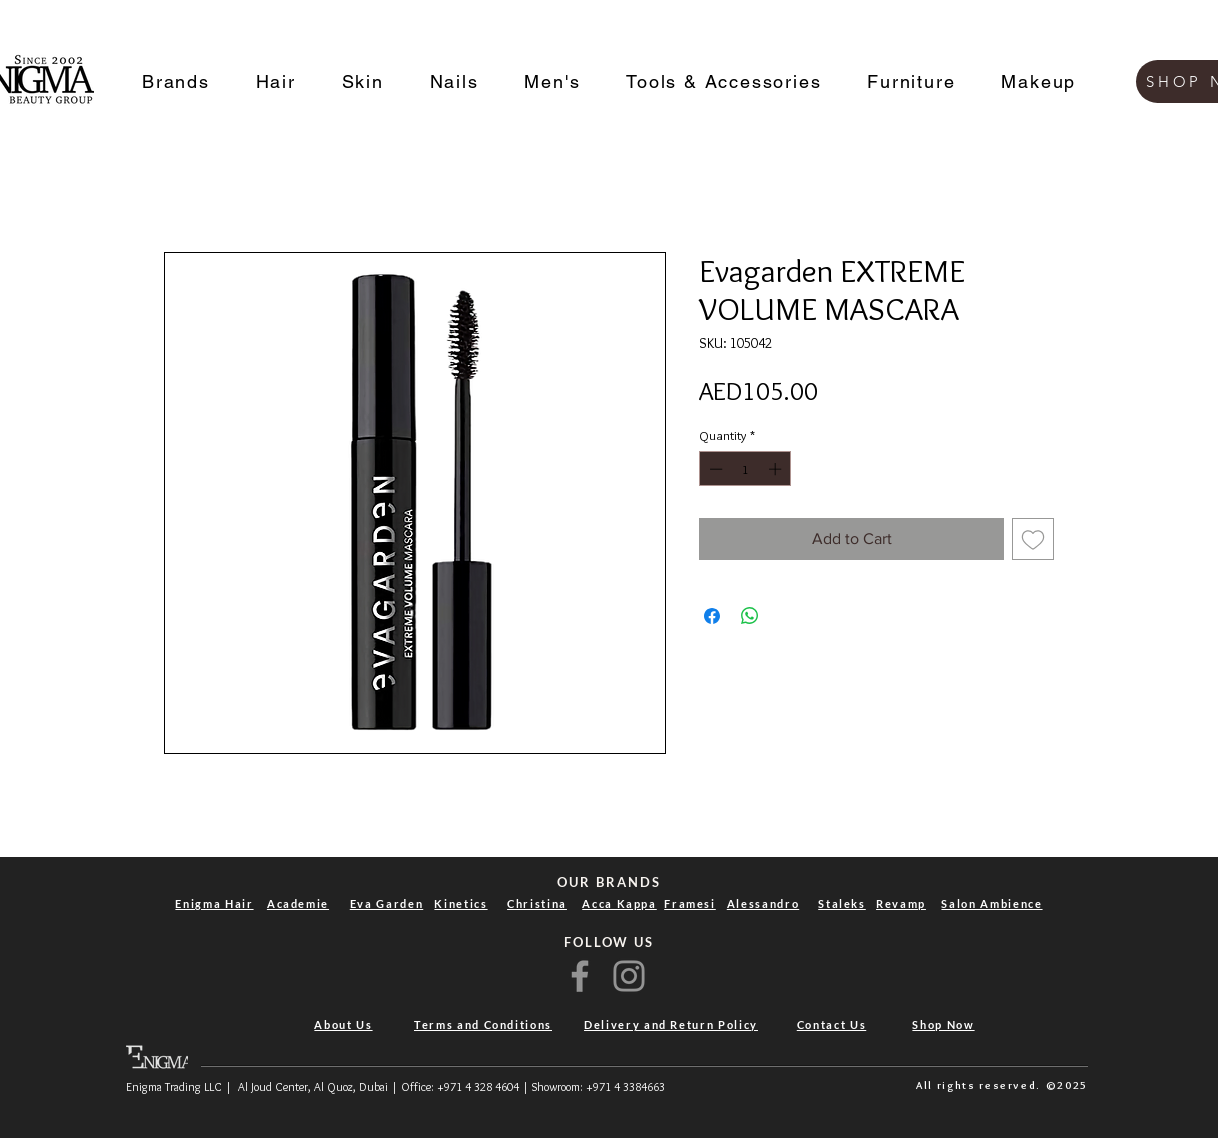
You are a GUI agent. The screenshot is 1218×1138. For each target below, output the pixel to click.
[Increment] (777, 469)
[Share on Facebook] (712, 616)
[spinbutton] (745, 469)
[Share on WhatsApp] (750, 616)
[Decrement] (714, 469)
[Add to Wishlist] (1033, 539)
